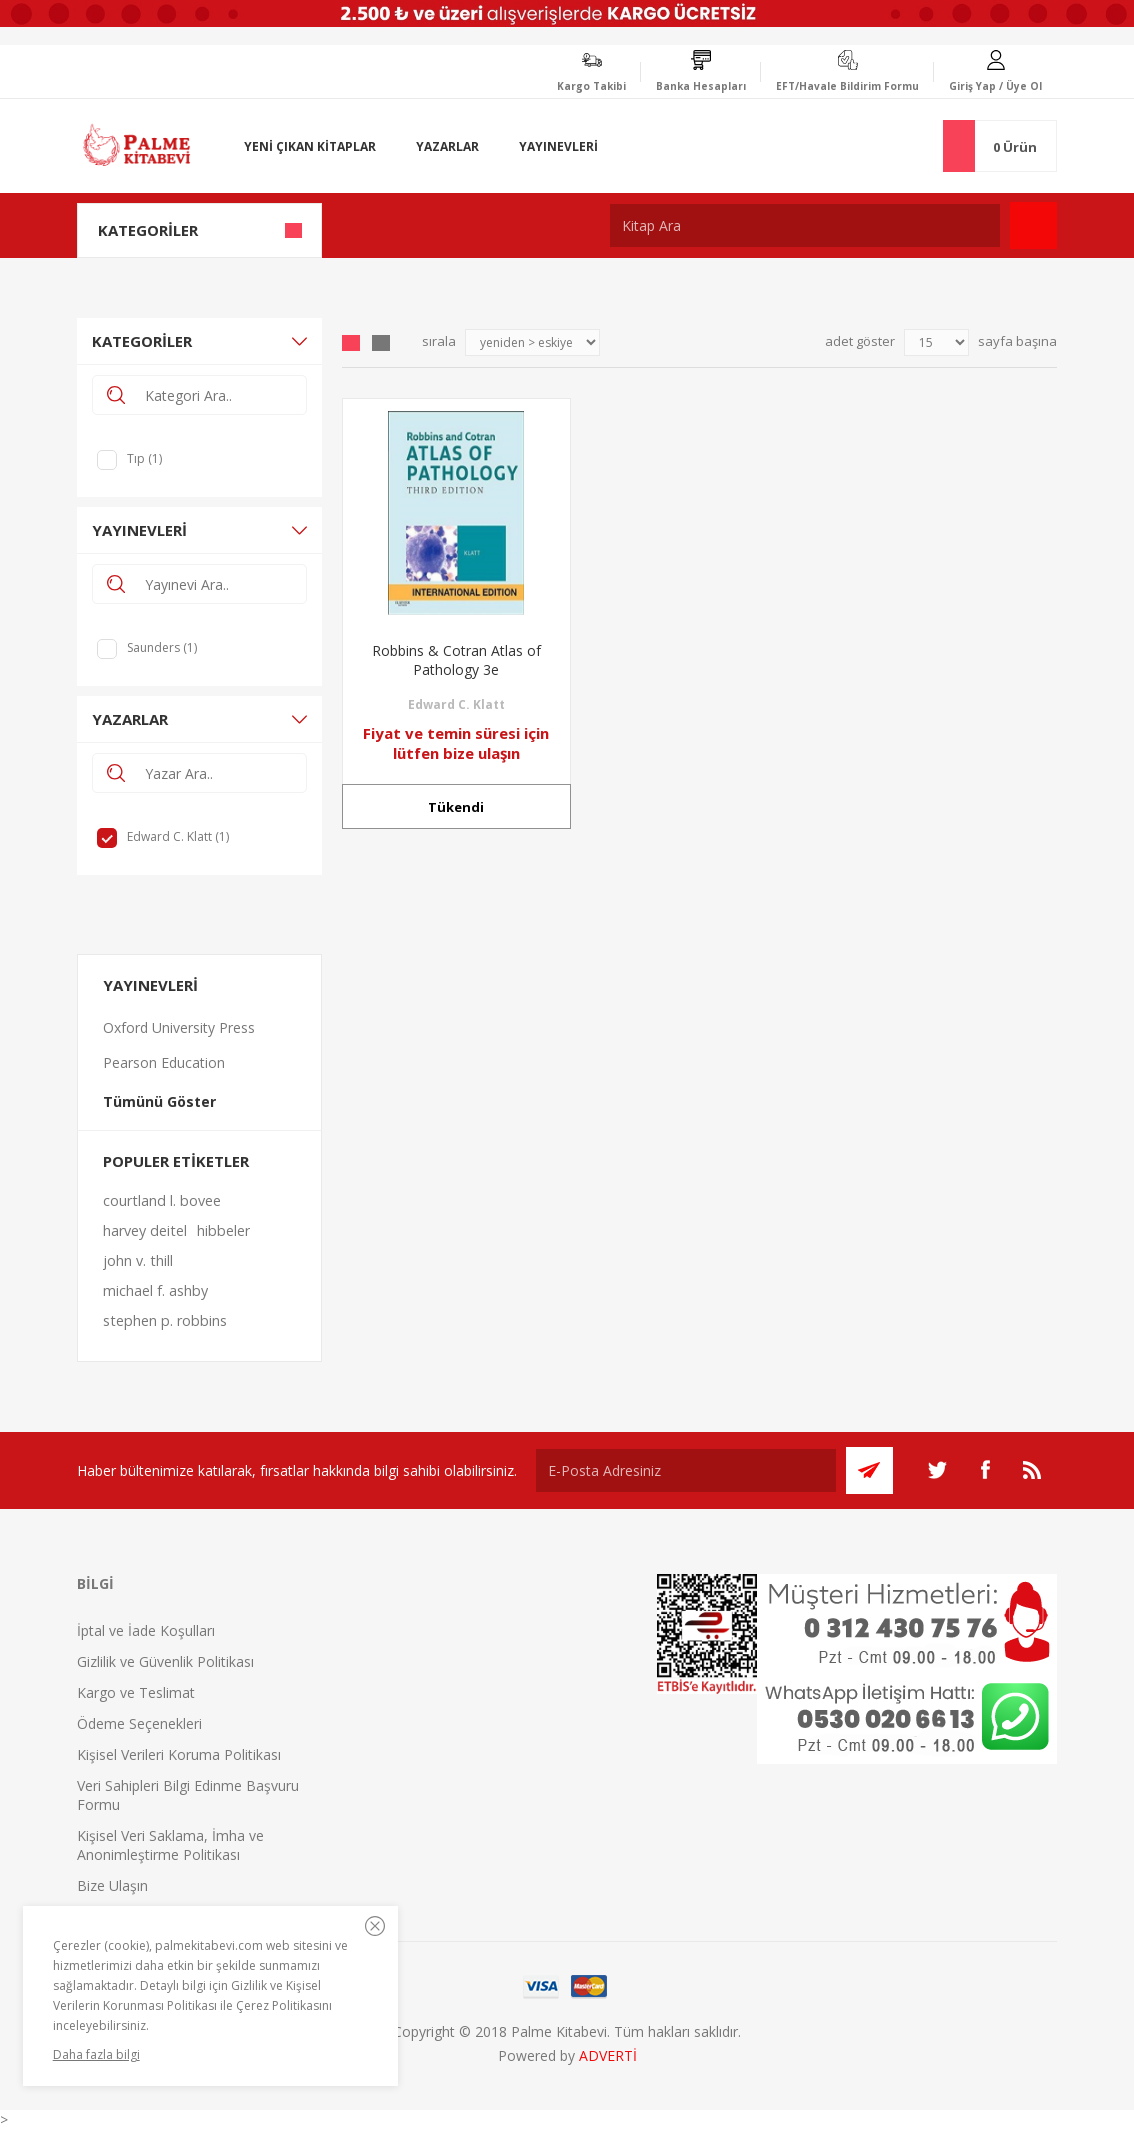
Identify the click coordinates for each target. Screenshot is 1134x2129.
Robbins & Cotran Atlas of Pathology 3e (456, 660)
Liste (381, 343)
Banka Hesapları (701, 86)
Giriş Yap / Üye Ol (995, 86)
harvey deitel (145, 1230)
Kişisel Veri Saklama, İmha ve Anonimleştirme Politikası (170, 1845)
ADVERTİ (608, 2055)
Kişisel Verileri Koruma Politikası (179, 1754)
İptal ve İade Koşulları (146, 1630)
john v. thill (138, 1260)
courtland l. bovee (162, 1200)
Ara (1033, 225)
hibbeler (223, 1230)
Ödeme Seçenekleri (139, 1723)
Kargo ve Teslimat (136, 1692)
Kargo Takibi (591, 86)
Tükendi (456, 807)
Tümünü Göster (159, 1101)
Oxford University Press (179, 1027)
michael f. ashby (155, 1290)
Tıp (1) (144, 458)
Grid (351, 343)
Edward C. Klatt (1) (178, 836)
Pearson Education (164, 1062)
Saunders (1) (162, 647)
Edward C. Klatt (456, 704)
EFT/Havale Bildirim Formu (847, 86)
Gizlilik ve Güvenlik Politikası (165, 1661)
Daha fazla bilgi (96, 2054)
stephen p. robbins (165, 1320)
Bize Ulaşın (112, 1885)
